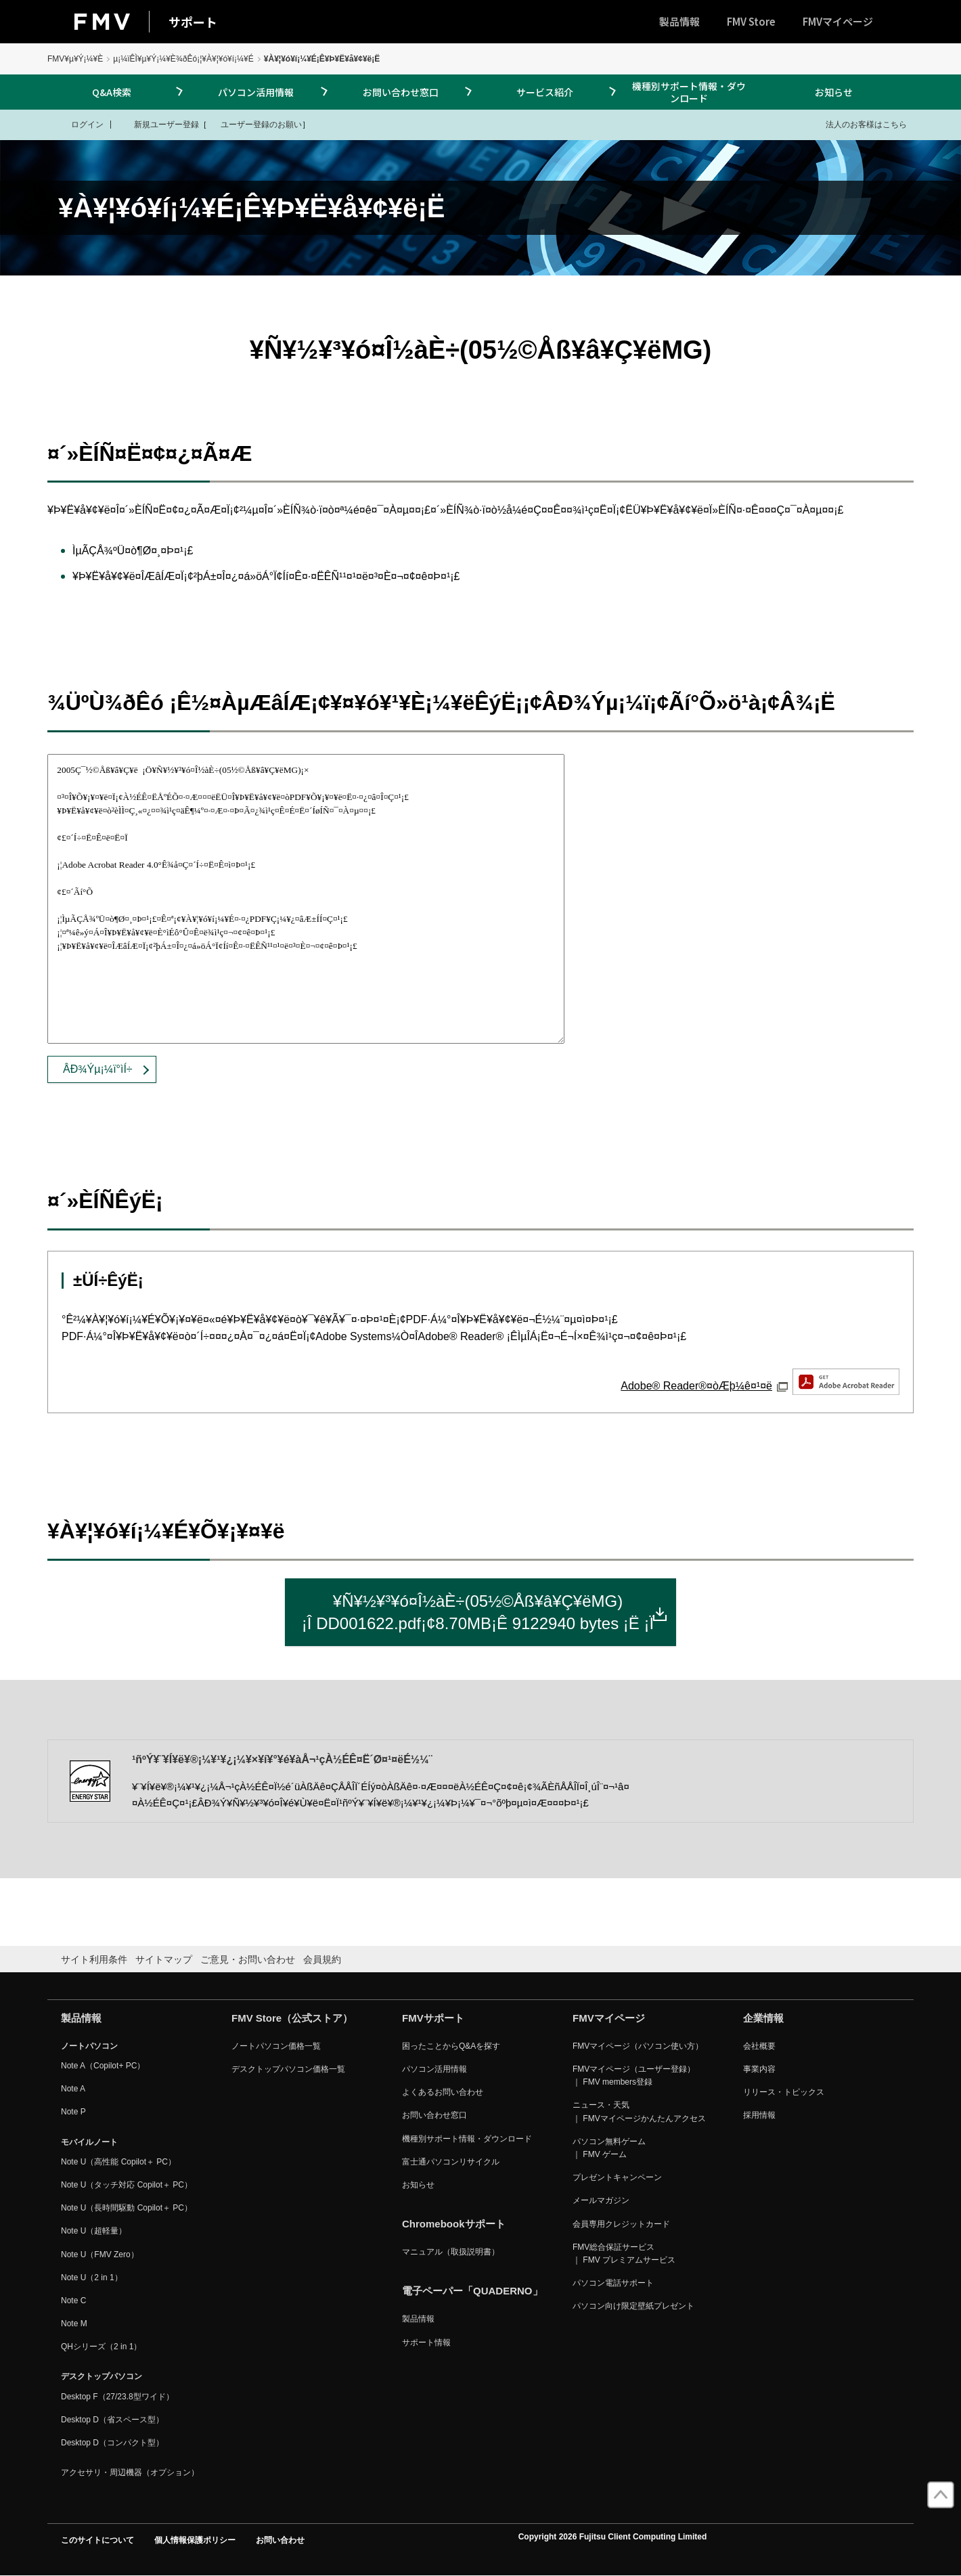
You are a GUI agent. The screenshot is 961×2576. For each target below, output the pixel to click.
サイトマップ (163, 1959)
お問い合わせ (280, 2540)
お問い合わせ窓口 (401, 92)
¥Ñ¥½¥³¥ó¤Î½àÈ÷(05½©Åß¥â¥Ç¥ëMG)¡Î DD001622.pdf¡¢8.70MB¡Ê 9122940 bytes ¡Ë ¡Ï (484, 1612)
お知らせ (834, 92)
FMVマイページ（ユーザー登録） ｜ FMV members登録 (634, 2075)
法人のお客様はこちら (858, 124)
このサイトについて (97, 2540)
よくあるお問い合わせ (442, 2092)
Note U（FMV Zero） (100, 2254)
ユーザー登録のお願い (254, 124)
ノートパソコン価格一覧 (276, 2046)
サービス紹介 (544, 92)
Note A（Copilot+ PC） (103, 2065)
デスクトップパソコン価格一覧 (288, 2069)
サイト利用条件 (94, 1959)
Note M (74, 2323)
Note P (73, 2111)
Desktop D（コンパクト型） (112, 2442)
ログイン (79, 124)
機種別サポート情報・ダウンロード (689, 92)
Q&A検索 (111, 92)
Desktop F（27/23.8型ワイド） (117, 2396)
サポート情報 (426, 2342)
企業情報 (763, 2018)
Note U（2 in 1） (91, 2277)
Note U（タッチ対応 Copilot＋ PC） (126, 2185)
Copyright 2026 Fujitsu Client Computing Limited (612, 2536)
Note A (73, 2088)
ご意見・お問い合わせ (247, 1959)
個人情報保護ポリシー (195, 2540)
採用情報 (759, 2115)
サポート (193, 21)
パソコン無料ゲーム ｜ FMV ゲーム (609, 2148)
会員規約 (322, 1959)
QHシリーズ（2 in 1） (101, 2346)
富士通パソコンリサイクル (450, 2162)
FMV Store (751, 21)
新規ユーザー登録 (158, 124)
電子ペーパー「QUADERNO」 (472, 2290)
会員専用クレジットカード (621, 2224)
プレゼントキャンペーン (617, 2177)
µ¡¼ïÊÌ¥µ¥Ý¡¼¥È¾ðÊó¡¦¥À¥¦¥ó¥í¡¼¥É (183, 59)
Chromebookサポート (454, 2223)
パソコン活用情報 (256, 92)
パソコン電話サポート (613, 2283)
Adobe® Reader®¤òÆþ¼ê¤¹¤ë (760, 1386)
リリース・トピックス (783, 2092)
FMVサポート (433, 2018)
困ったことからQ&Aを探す (451, 2046)
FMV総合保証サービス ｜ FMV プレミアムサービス (624, 2253)
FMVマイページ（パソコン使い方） (638, 2046)
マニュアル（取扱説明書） (450, 2252)
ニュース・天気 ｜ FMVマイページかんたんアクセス (639, 2111)
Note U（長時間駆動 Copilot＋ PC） (126, 2208)
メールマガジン (601, 2200)
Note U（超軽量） (94, 2231)
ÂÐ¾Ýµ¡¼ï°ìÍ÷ (98, 1069)
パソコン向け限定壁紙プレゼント (633, 2306)
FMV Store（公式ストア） (292, 2018)
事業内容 (759, 2069)
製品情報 (679, 21)
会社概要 (759, 2046)
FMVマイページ (838, 21)
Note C (73, 2300)
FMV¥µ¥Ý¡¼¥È (75, 59)
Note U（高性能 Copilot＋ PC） (118, 2162)
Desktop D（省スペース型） (112, 2419)
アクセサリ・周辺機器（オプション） (130, 2472)
